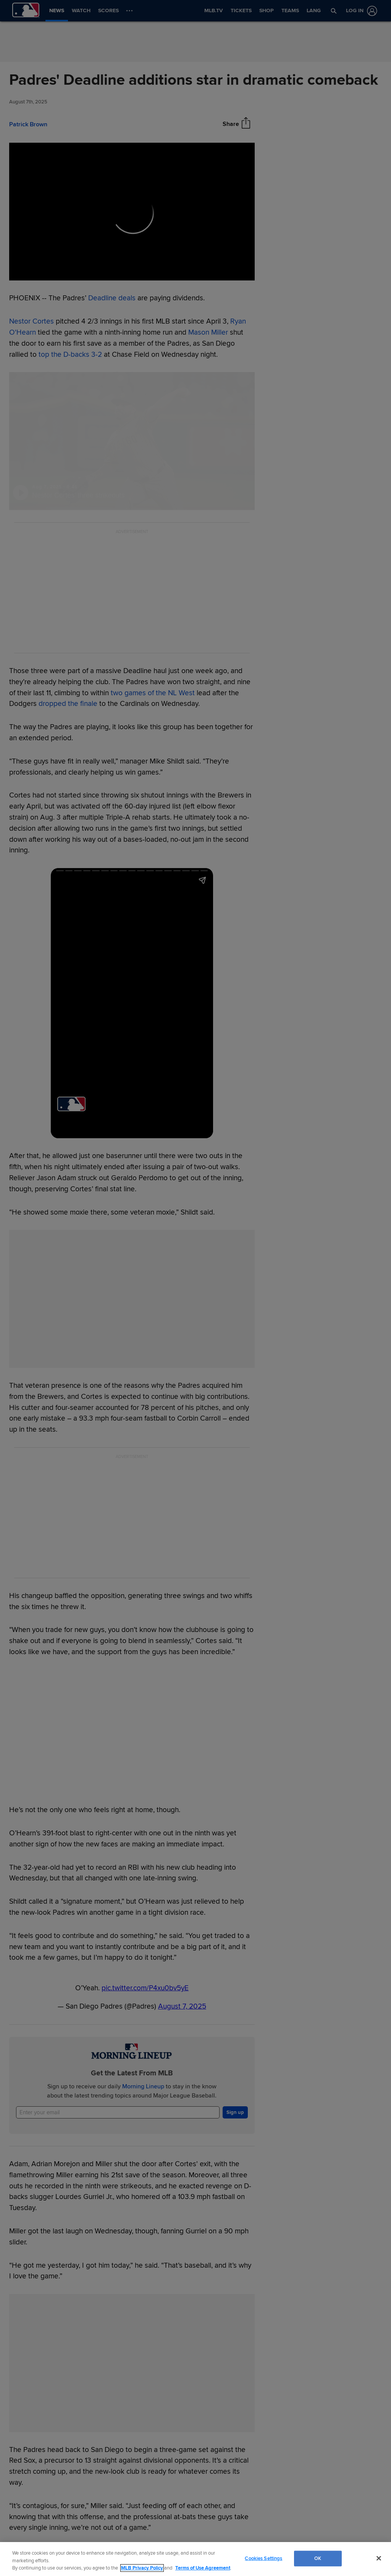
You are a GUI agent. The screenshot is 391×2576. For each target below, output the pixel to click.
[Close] (378, 2558)
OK (317, 2558)
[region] (195, 2559)
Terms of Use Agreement (202, 2568)
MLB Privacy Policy (142, 2568)
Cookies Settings (263, 2558)
